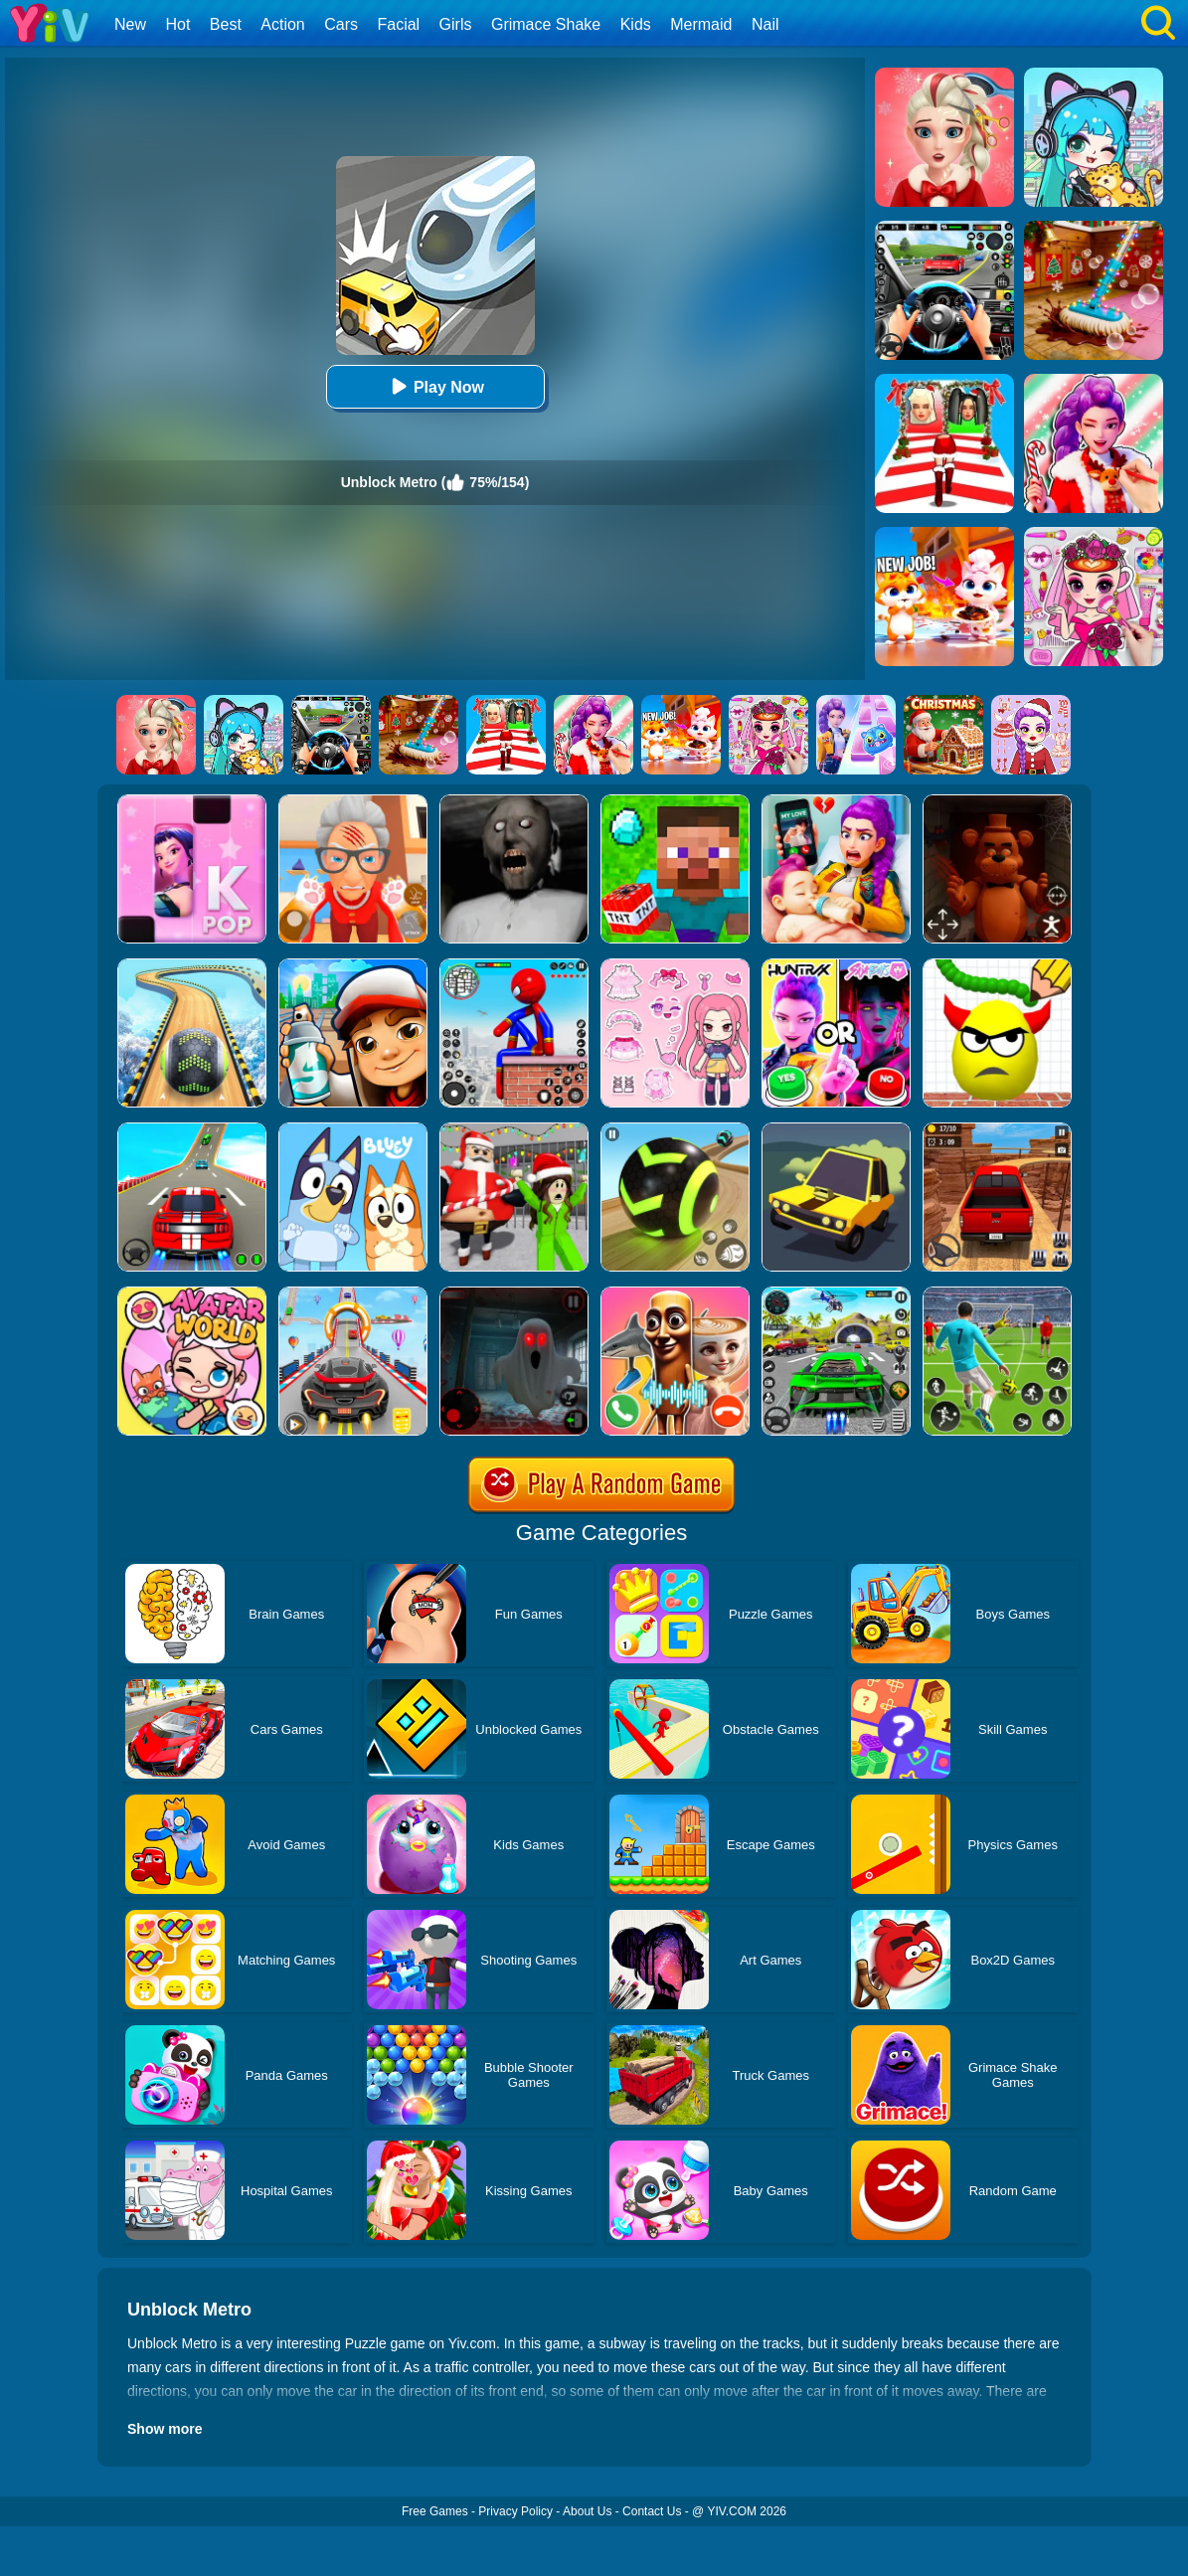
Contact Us (651, 2511)
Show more (164, 2429)
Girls (455, 24)
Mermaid (701, 24)
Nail (765, 24)
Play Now (435, 386)
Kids (635, 24)
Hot (177, 24)
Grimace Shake (545, 24)
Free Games (435, 2511)
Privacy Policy (515, 2511)
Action (282, 24)
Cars (341, 24)
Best (226, 24)
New (130, 24)
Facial (398, 24)
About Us (587, 2511)
